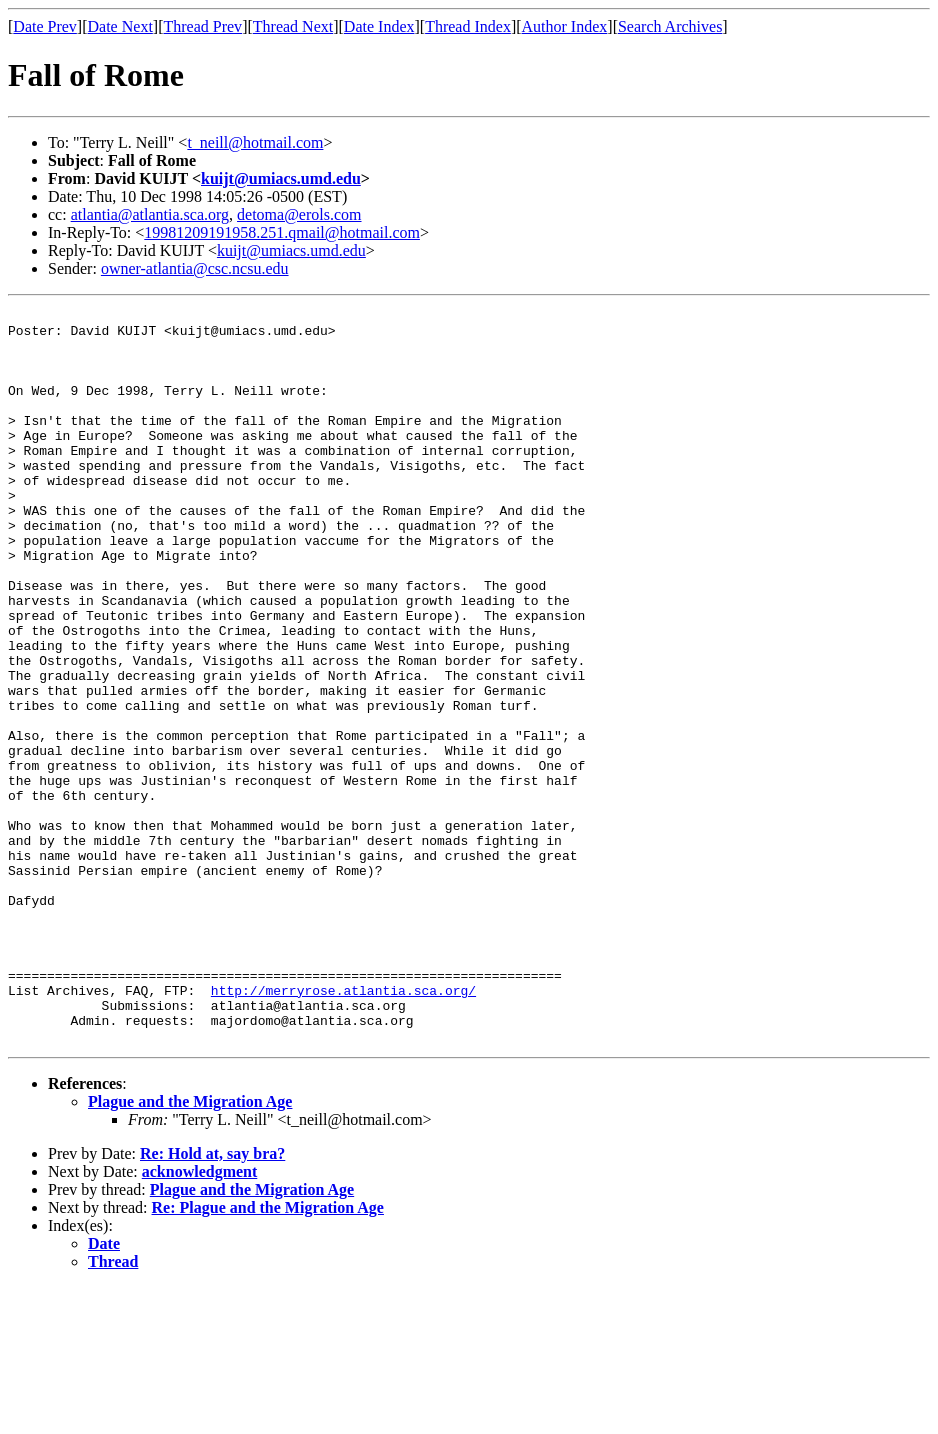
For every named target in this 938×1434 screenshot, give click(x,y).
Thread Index (468, 26)
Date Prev (45, 26)
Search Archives (670, 26)
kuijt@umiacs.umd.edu (281, 178)
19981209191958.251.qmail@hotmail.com (282, 232)
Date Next (120, 26)
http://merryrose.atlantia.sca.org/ (343, 1128)
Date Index (379, 26)
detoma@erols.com (299, 214)
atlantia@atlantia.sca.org (150, 214)
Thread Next (293, 26)
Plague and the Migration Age (190, 1248)
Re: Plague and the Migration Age (268, 1354)
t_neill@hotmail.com (255, 142)
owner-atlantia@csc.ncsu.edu (195, 268)
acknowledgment (200, 1318)
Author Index (565, 26)
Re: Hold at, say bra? (212, 1300)
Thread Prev (202, 26)
